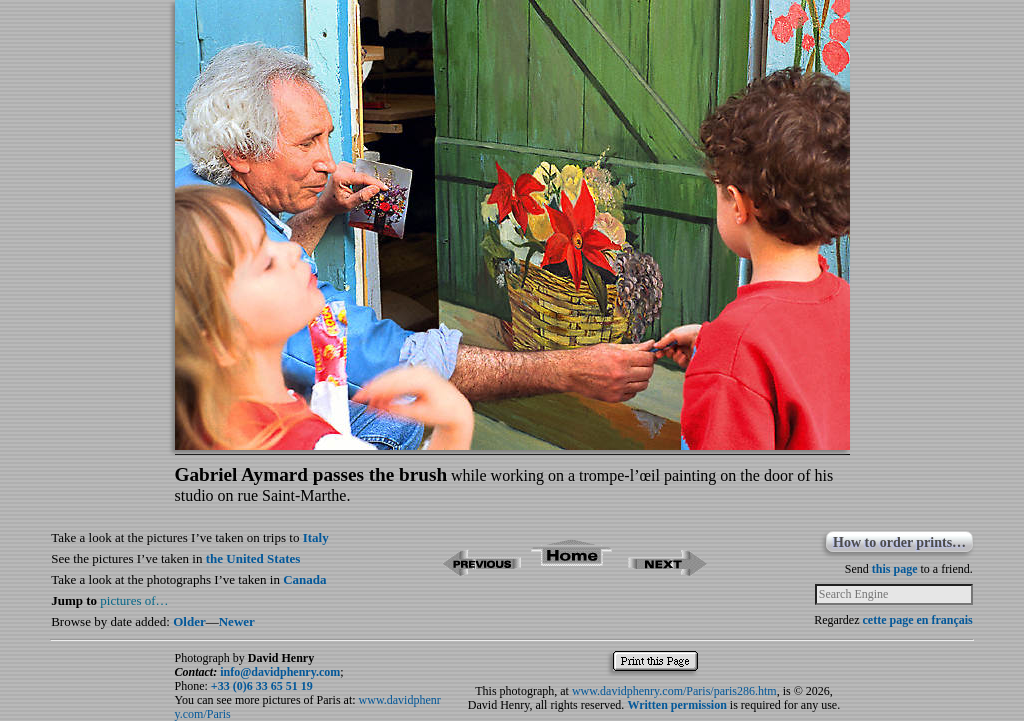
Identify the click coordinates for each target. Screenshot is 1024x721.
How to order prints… (899, 542)
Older (189, 621)
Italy (316, 537)
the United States (253, 558)
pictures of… (134, 600)
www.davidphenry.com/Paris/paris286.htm (674, 691)
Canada (304, 579)
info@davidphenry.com (280, 672)
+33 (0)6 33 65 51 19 (262, 686)
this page (895, 569)
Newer (237, 621)
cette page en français (917, 620)
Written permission (676, 705)
